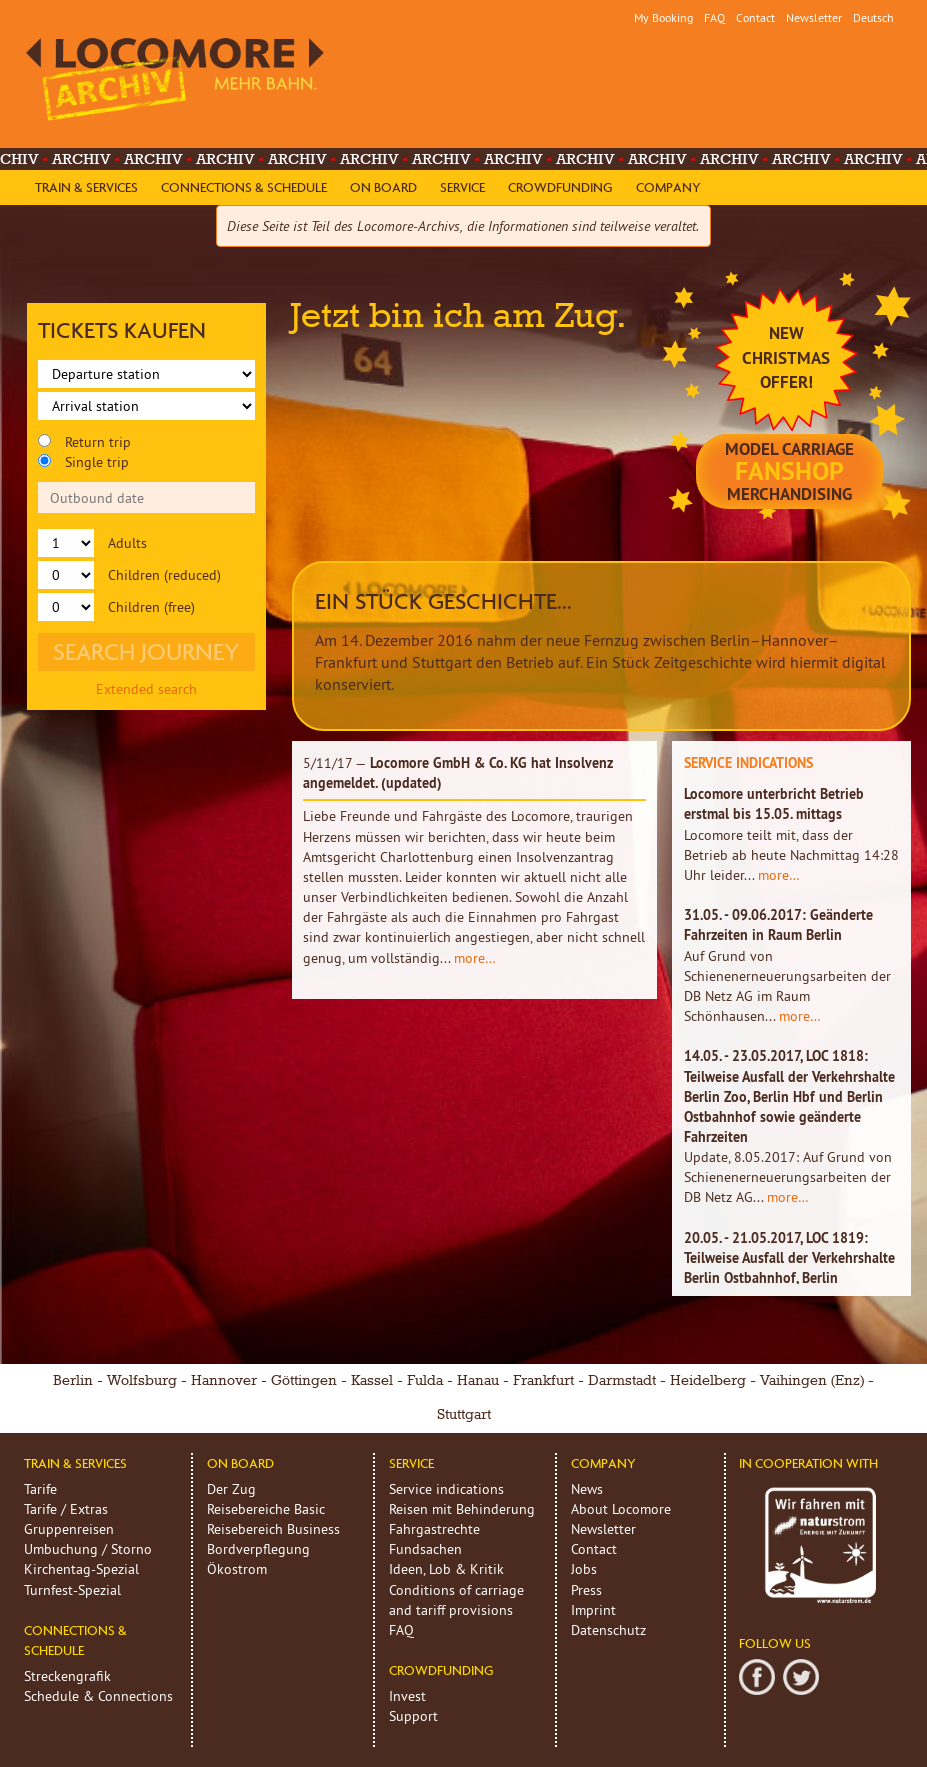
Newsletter (814, 18)
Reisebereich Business (273, 1529)
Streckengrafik (67, 1676)
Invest (407, 1696)
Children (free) (116, 607)
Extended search (146, 689)
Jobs (584, 1569)
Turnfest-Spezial (72, 1590)
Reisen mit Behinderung (462, 1509)
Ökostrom (237, 1569)
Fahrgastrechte (434, 1529)
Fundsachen (425, 1549)
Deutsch (873, 18)
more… (475, 958)
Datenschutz (608, 1630)
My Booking (663, 18)
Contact (755, 18)
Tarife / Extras (66, 1509)
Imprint (593, 1610)
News (587, 1489)
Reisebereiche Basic (266, 1509)
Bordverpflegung (258, 1549)
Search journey (146, 651)
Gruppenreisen (69, 1529)
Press (586, 1590)
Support (413, 1716)
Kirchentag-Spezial (81, 1569)
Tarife (40, 1489)
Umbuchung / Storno (88, 1549)
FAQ (714, 18)
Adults (92, 543)
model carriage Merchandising (789, 470)
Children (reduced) (129, 575)
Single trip (83, 462)
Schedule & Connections (98, 1696)
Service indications (446, 1489)
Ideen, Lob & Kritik (446, 1569)
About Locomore (621, 1509)
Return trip (84, 442)
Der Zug (231, 1489)
